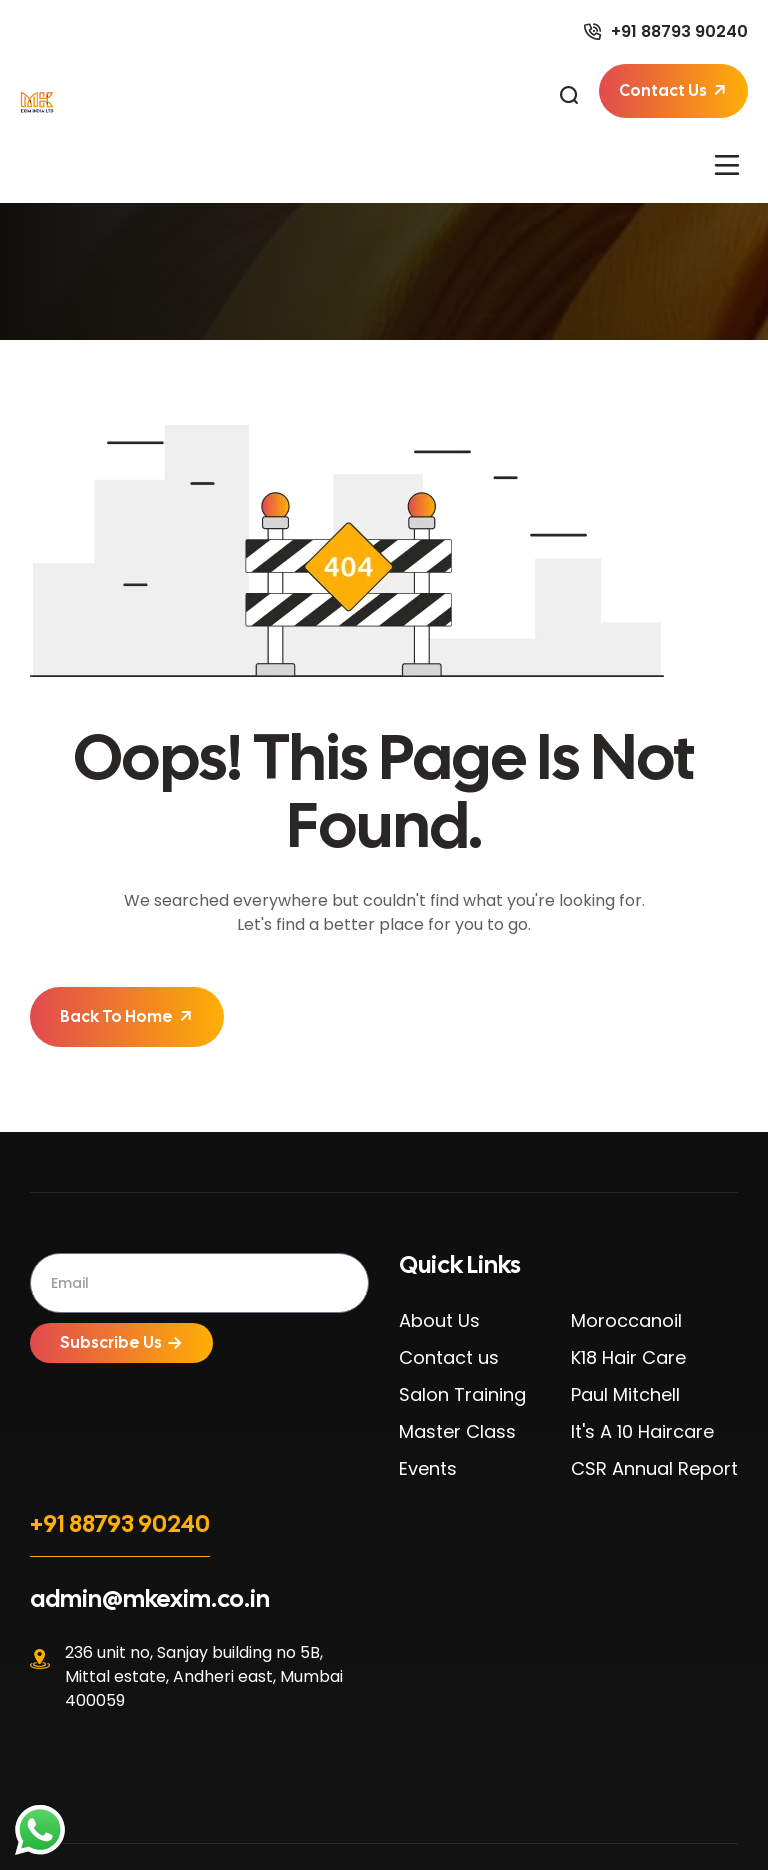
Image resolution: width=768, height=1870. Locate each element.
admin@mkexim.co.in (150, 1598)
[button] (727, 164)
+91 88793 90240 (120, 1523)
